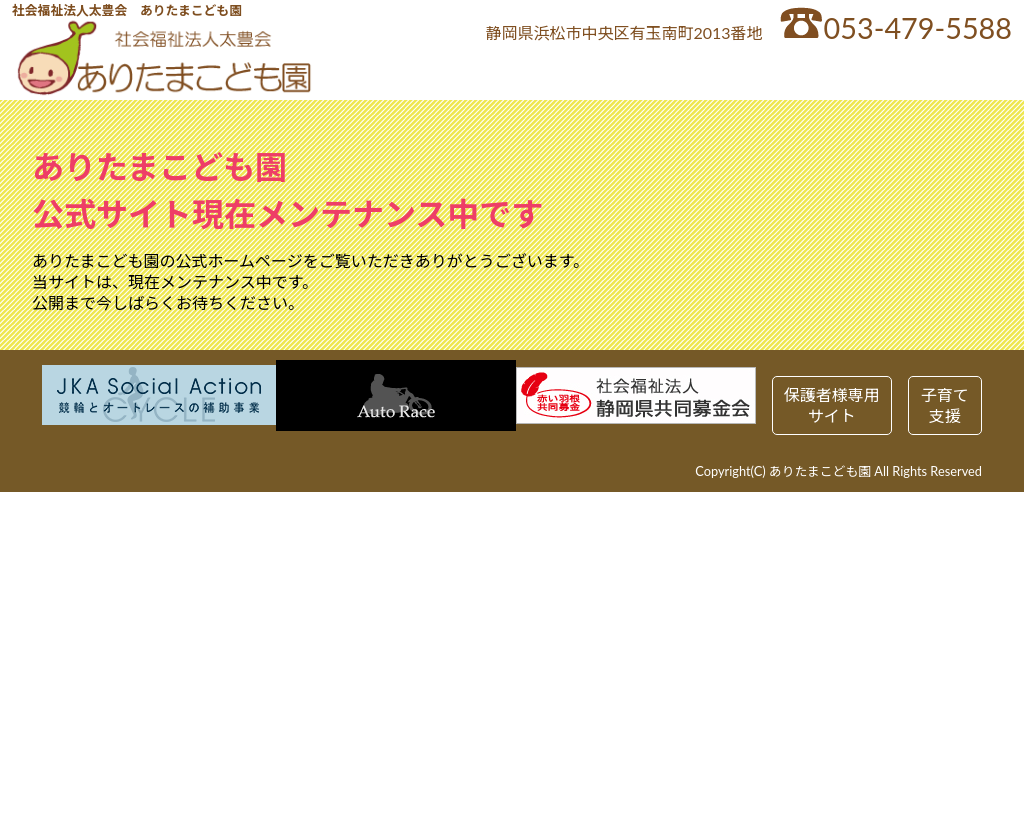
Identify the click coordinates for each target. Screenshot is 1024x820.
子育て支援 (945, 405)
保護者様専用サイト (832, 405)
